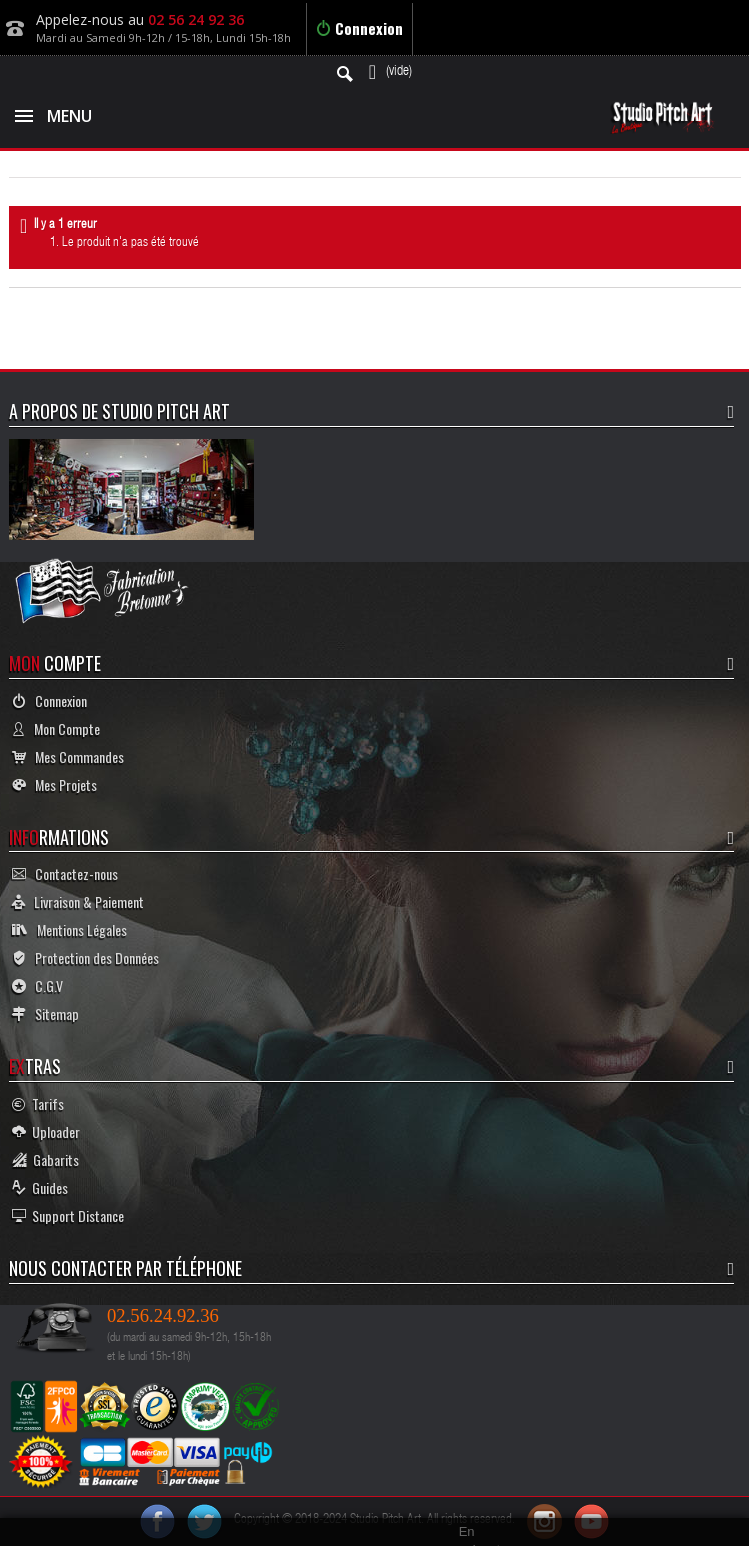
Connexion (359, 28)
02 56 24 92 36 (196, 19)
